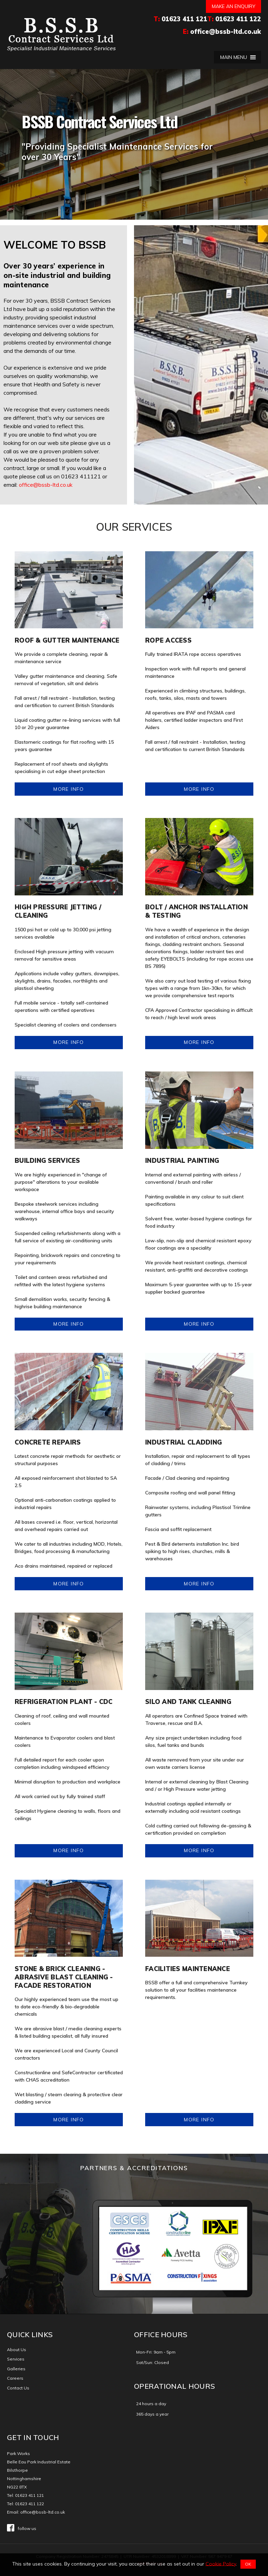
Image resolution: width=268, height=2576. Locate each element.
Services (15, 2359)
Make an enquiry (233, 6)
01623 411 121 (184, 19)
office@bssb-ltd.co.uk (225, 32)
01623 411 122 (238, 19)
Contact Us (18, 2388)
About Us (16, 2349)
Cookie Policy (221, 2563)
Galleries (16, 2368)
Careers (15, 2378)
